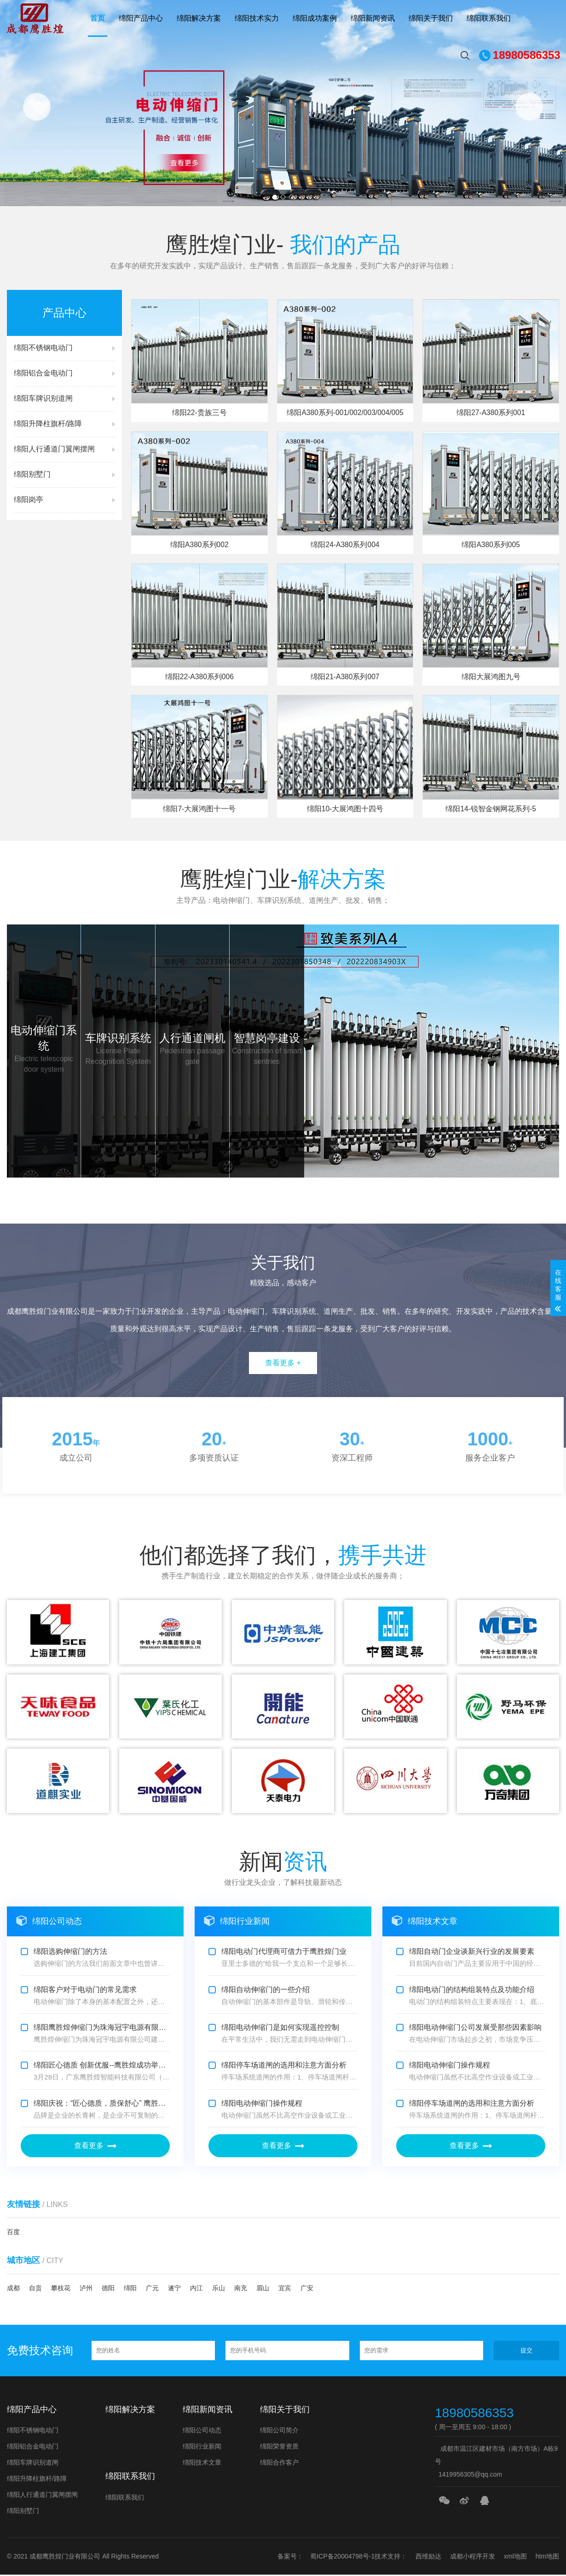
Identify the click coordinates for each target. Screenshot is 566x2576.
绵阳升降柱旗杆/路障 (37, 2480)
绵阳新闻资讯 (373, 18)
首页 (97, 18)
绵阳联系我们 (489, 18)
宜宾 (284, 2289)
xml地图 (515, 2557)
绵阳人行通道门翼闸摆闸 (42, 2496)
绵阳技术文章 (202, 2463)
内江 (196, 2289)
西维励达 (428, 2557)
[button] (37, 107)
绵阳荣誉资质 (279, 2447)
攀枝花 (60, 2289)
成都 (13, 2289)
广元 (152, 2289)
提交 (526, 2351)
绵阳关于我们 (431, 18)
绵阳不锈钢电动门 (32, 2431)
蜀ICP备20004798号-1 (342, 2557)
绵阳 (130, 2289)
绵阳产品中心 (141, 18)
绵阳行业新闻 (202, 2447)
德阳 (108, 2289)
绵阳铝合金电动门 (32, 2447)
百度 (13, 2232)
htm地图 (547, 2557)
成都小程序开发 (472, 2557)
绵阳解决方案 (199, 18)
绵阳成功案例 (315, 18)
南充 (240, 2289)
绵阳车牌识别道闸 (32, 2463)
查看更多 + (283, 1364)
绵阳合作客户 (279, 2463)
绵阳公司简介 (279, 2431)
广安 (306, 2289)
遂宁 (174, 2289)
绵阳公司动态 (202, 2431)
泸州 (86, 2289)
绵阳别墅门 (23, 2512)
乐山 (218, 2289)
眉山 (262, 2289)
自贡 (35, 2289)
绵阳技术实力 (257, 18)
